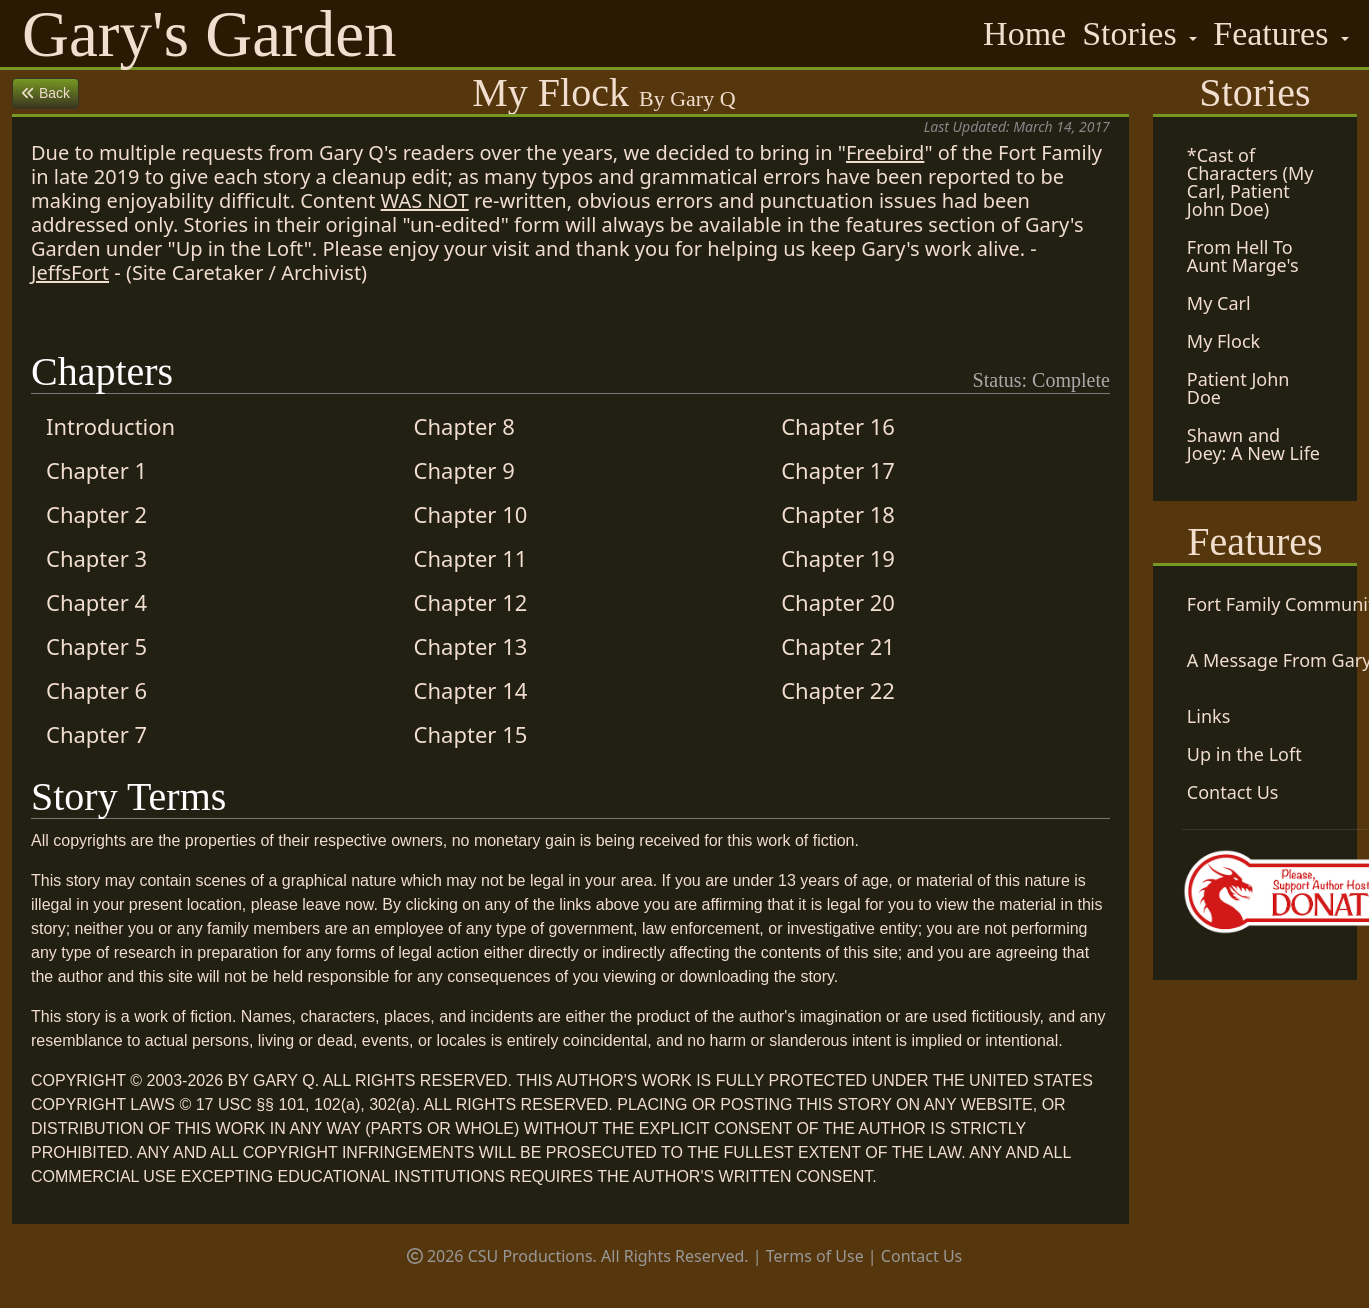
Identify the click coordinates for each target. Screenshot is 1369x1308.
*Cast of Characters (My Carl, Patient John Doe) (1250, 182)
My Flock (1223, 341)
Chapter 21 (838, 646)
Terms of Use (815, 1256)
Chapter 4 (96, 602)
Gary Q (702, 98)
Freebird (885, 152)
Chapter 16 (838, 426)
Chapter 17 (838, 470)
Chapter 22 (838, 690)
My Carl (1219, 303)
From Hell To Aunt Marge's (1243, 256)
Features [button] (1275, 33)
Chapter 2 (96, 514)
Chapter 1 (96, 470)
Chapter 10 (471, 514)
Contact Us (921, 1256)
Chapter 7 (96, 734)
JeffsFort (70, 272)
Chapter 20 (838, 602)
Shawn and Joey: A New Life (1253, 444)
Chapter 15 (471, 734)
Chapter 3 (96, 558)
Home (1024, 33)
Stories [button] (1133, 33)
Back (45, 93)
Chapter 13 (471, 646)
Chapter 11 (471, 558)
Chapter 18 (838, 514)
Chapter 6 (96, 690)
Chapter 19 (838, 558)
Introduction (110, 426)
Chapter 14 (471, 690)
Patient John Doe (1238, 388)
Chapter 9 (464, 470)
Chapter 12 (471, 602)
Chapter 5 (96, 646)
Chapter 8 (464, 426)
